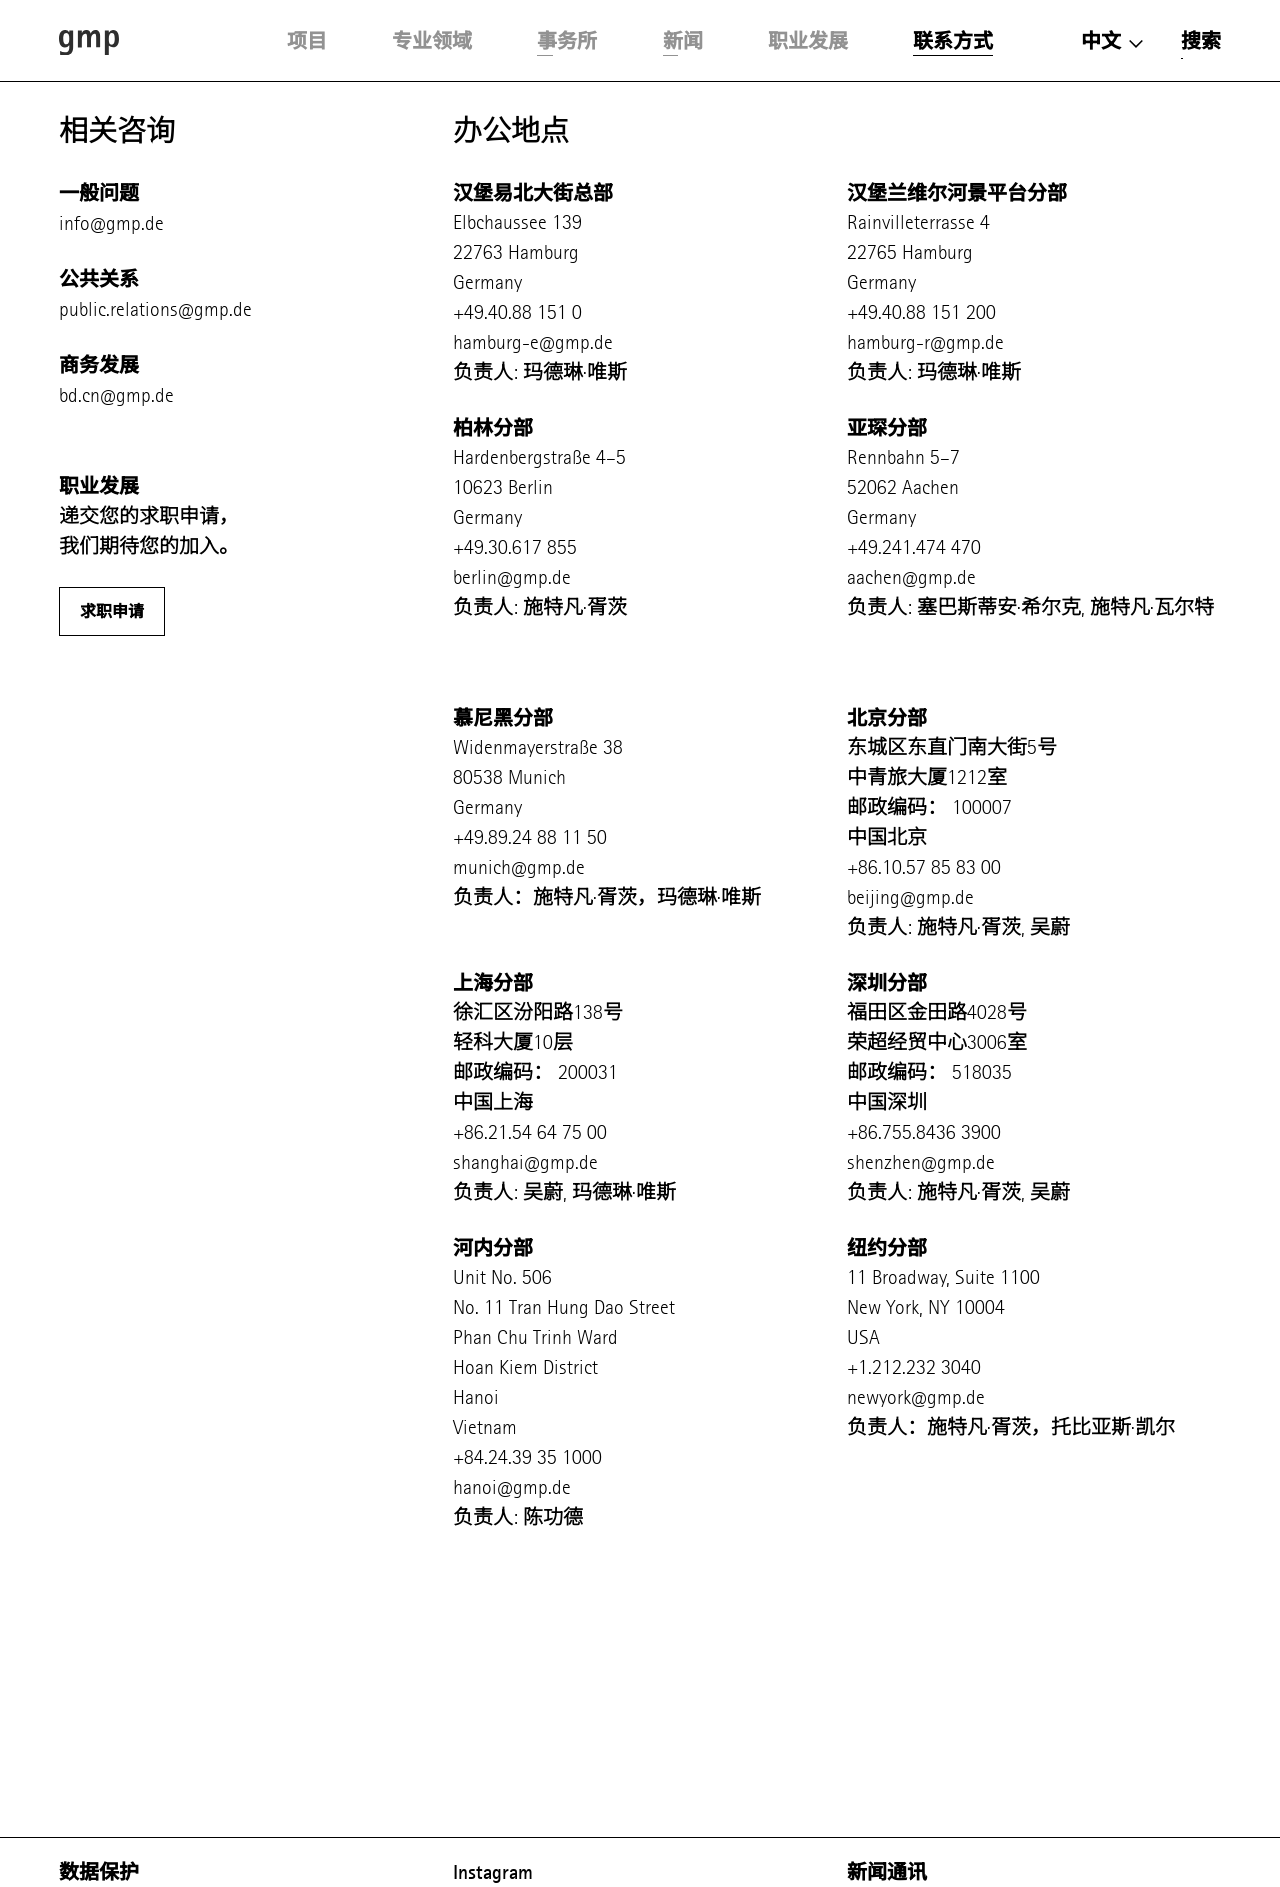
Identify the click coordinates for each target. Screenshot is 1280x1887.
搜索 (1201, 41)
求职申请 (112, 611)
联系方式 (953, 41)
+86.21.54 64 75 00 (530, 1132)
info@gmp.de (111, 223)
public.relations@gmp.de (155, 309)
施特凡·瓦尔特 (1152, 607)
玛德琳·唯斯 (575, 372)
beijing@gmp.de (910, 897)
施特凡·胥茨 (575, 607)
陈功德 (553, 1517)
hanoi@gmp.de (512, 1487)
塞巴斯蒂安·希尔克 (999, 607)
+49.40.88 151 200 (921, 312)
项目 (307, 41)
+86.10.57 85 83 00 (924, 867)
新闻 (683, 41)
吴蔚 (1050, 927)
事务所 (567, 41)
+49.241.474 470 (914, 547)
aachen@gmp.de (911, 577)
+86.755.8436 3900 (924, 1132)
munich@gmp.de (519, 867)
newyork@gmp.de (916, 1397)
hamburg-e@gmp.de (533, 342)
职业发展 (808, 41)
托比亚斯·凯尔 (1115, 1427)
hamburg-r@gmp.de (925, 342)
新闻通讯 (887, 1872)
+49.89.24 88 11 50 (530, 837)
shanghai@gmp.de (525, 1162)
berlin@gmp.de (512, 577)
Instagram (493, 1872)
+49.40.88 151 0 (517, 312)
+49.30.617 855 (515, 547)
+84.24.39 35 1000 (527, 1457)
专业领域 (432, 41)
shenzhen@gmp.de (921, 1162)
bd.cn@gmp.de (116, 395)
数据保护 (99, 1872)
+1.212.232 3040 (914, 1367)
